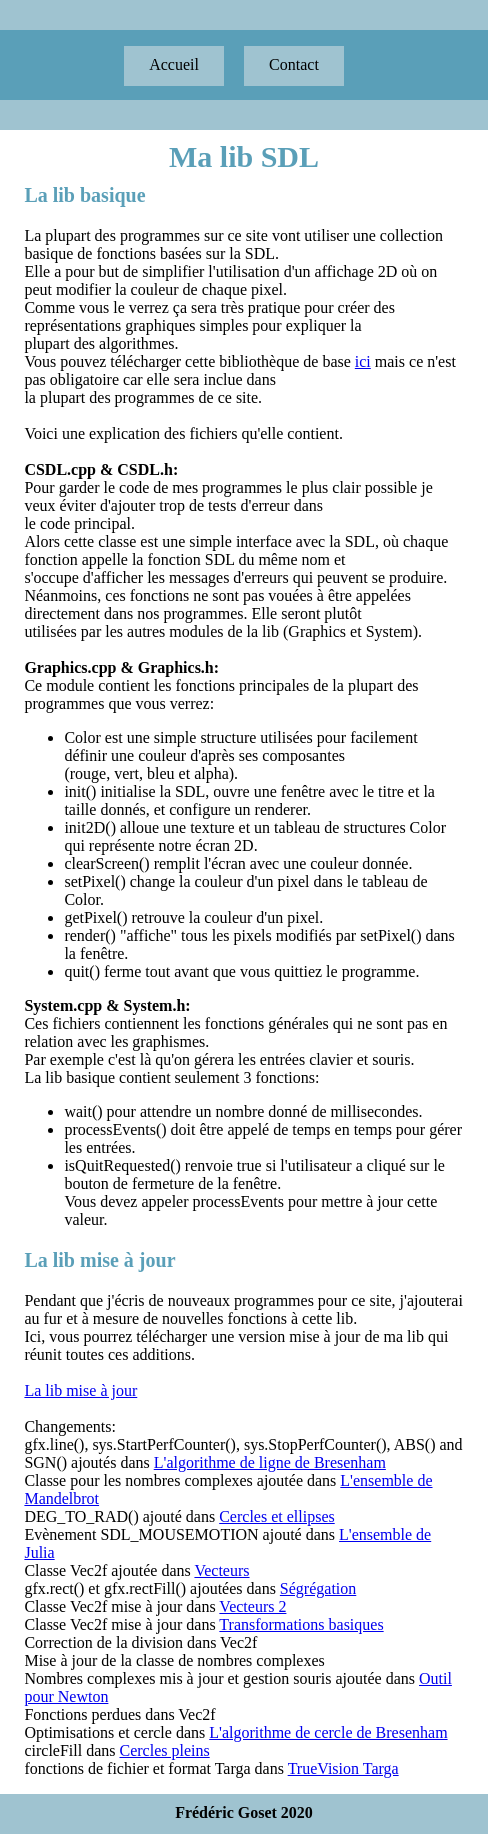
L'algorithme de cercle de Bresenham (328, 1732)
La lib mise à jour (80, 1390)
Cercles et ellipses (277, 1516)
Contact (294, 64)
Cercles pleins (165, 1750)
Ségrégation (318, 1588)
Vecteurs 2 (252, 1606)
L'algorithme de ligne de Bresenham (270, 1462)
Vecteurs (221, 1570)
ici (363, 361)
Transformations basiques (301, 1624)
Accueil (174, 64)
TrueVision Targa (343, 1768)
